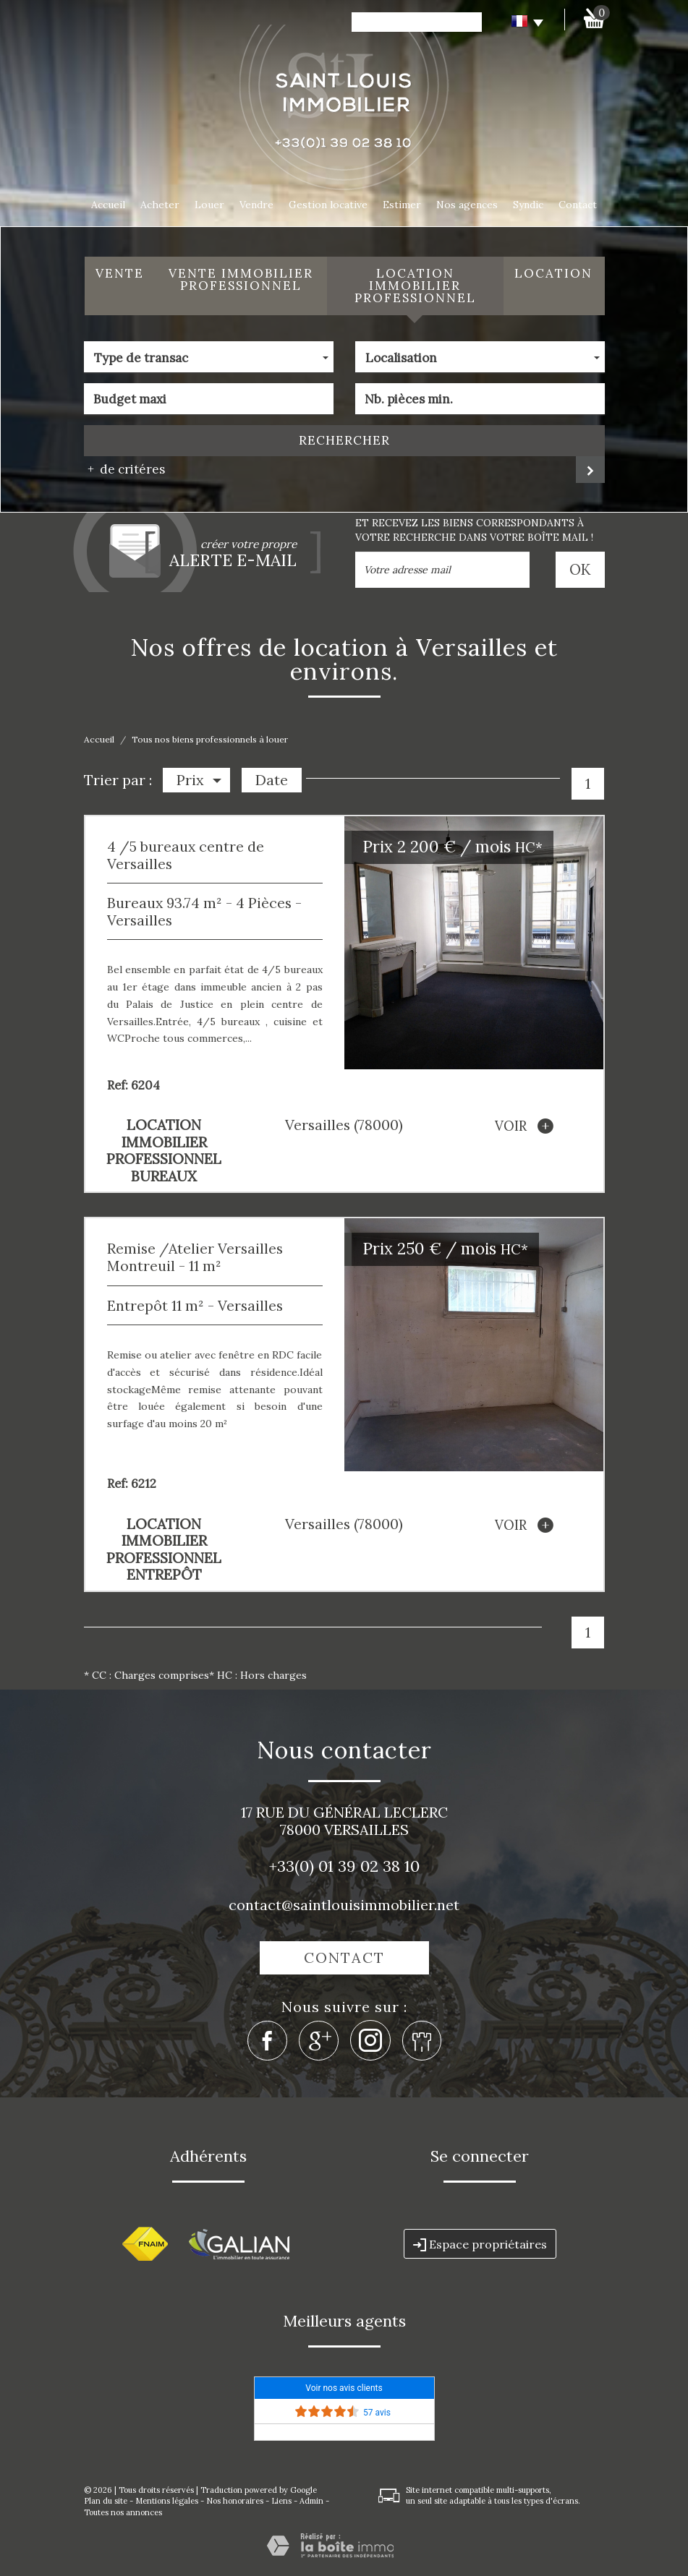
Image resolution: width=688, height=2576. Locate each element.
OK (580, 569)
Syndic (528, 204)
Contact (578, 204)
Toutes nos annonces (123, 2512)
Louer (209, 204)
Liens (281, 2501)
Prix (199, 780)
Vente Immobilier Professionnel (241, 279)
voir (524, 1126)
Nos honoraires (234, 2501)
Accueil (108, 204)
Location (553, 273)
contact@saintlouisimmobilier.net (344, 1905)
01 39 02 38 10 (369, 1866)
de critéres (128, 469)
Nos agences (467, 204)
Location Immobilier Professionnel (415, 285)
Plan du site (105, 2501)
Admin (311, 2501)
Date (271, 780)
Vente (119, 273)
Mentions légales (166, 2501)
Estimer (402, 204)
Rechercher (344, 440)
